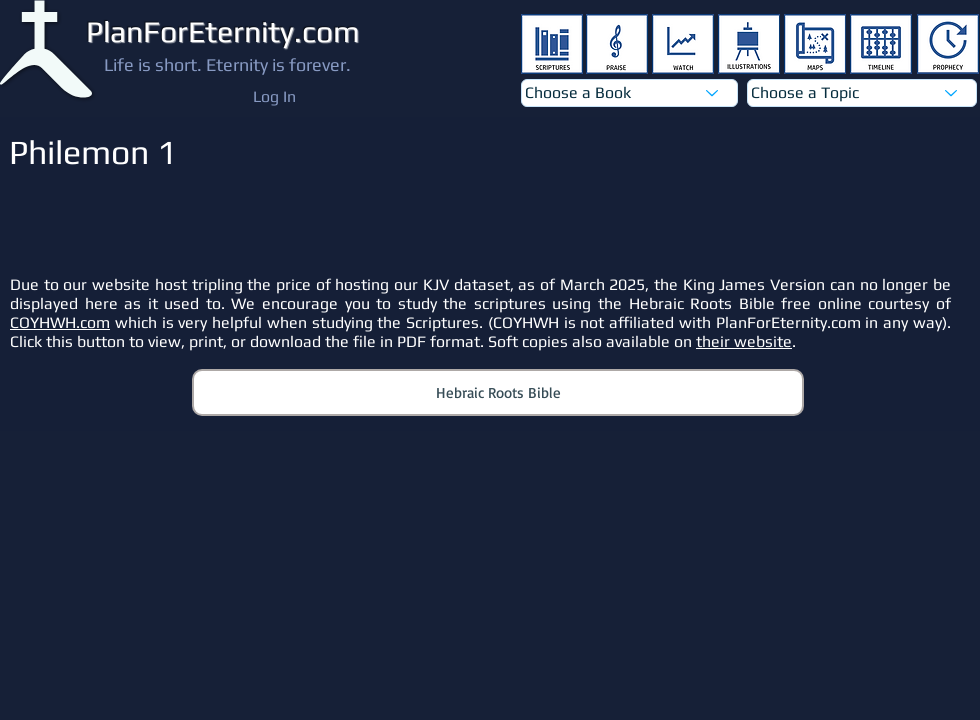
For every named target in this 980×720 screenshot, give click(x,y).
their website (744, 341)
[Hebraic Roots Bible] (498, 392)
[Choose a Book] (629, 93)
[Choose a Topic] (862, 93)
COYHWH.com (60, 322)
